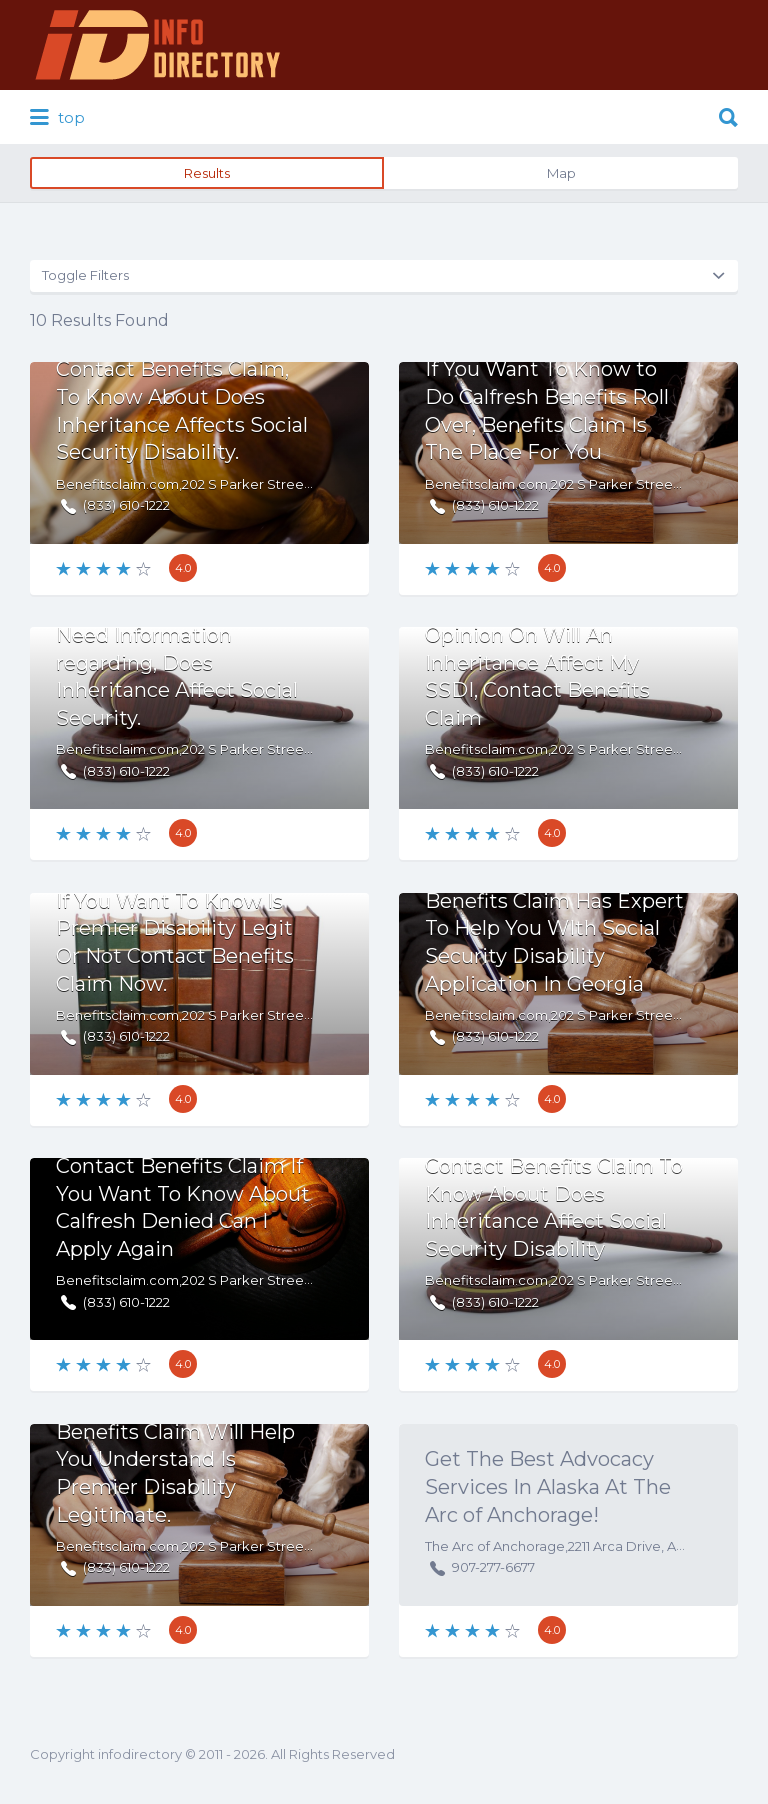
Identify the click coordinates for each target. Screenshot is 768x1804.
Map (561, 173)
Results (207, 173)
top (57, 118)
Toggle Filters (85, 275)
